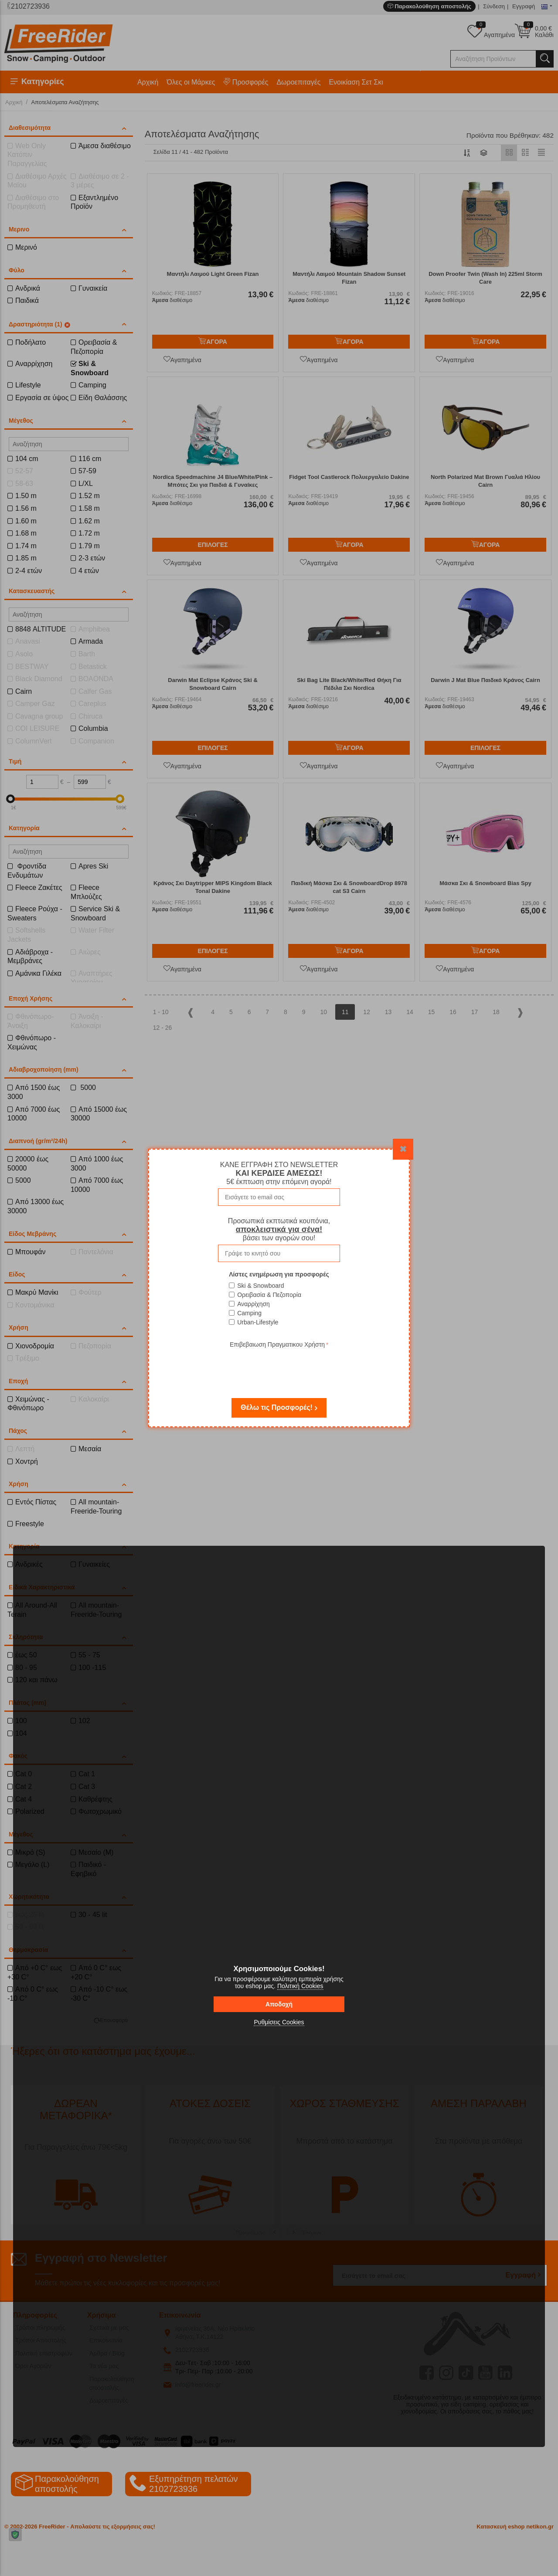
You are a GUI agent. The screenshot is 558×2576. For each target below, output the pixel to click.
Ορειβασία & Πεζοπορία (269, 1294)
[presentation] (279, 1367)
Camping (249, 1313)
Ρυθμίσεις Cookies (279, 2022)
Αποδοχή (279, 2004)
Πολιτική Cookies (300, 1985)
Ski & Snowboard (260, 1285)
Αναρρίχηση (253, 1303)
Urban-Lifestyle (257, 1322)
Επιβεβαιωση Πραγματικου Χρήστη (277, 1344)
